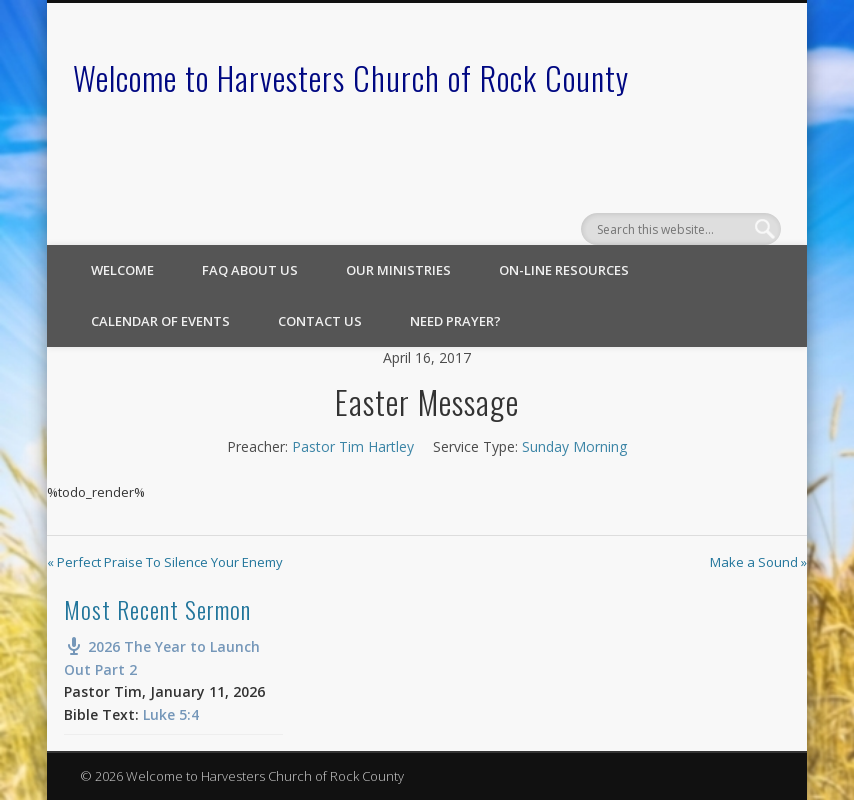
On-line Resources (564, 270)
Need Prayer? (455, 321)
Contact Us (320, 321)
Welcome (122, 270)
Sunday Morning (574, 446)
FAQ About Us (250, 270)
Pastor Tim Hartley (353, 446)
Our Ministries (398, 270)
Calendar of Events (160, 321)
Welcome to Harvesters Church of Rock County (351, 77)
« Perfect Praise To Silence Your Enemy (165, 562)
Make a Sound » (758, 562)
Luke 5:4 (171, 714)
